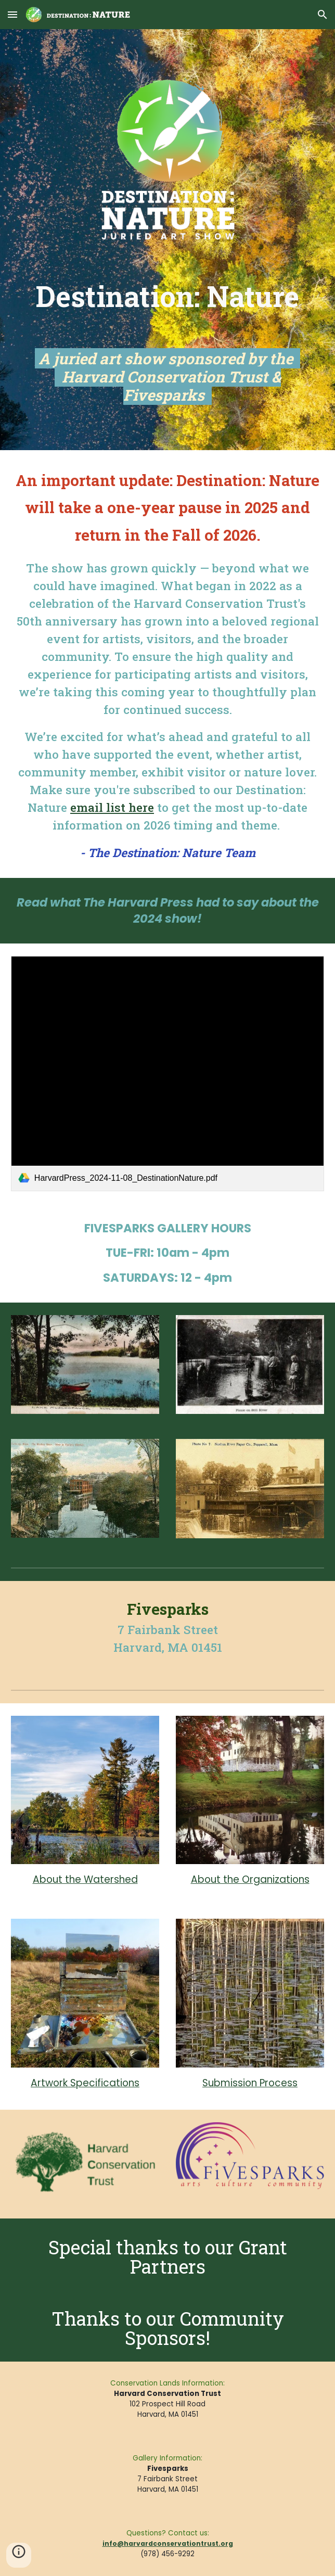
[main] (167, 341)
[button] (12, 14)
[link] (167, 1073)
